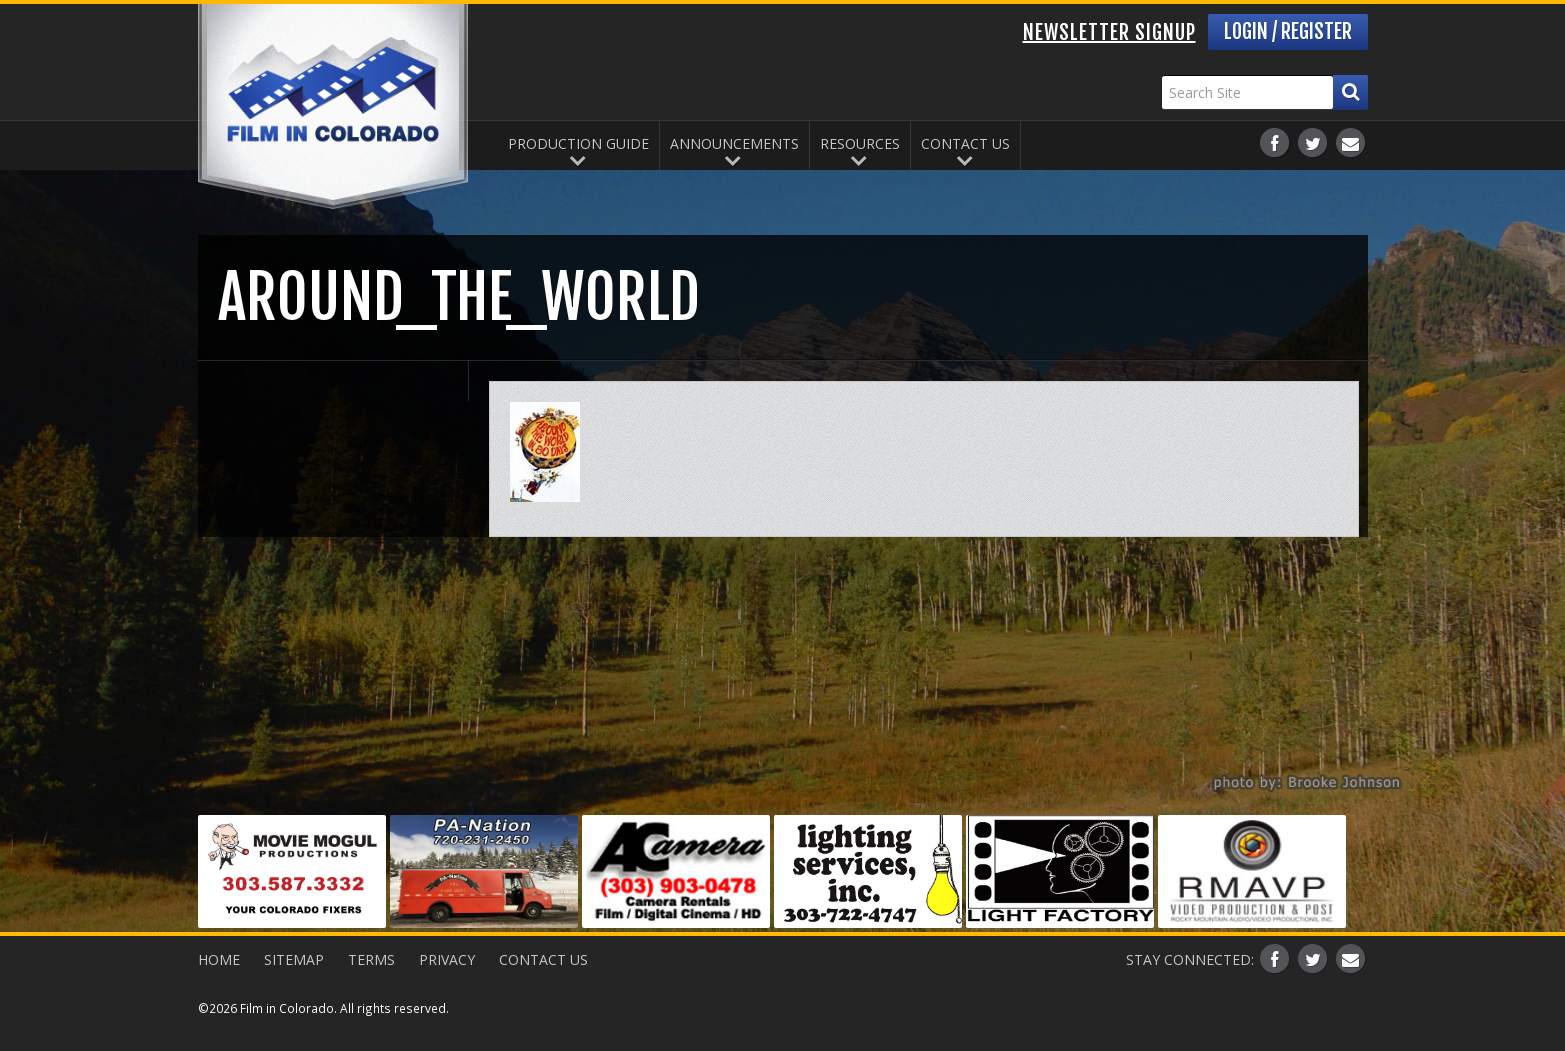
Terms (371, 959)
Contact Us (965, 143)
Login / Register (1288, 31)
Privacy (447, 959)
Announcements (734, 143)
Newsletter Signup (1109, 32)
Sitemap (294, 959)
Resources (860, 143)
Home (219, 959)
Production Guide (578, 143)
